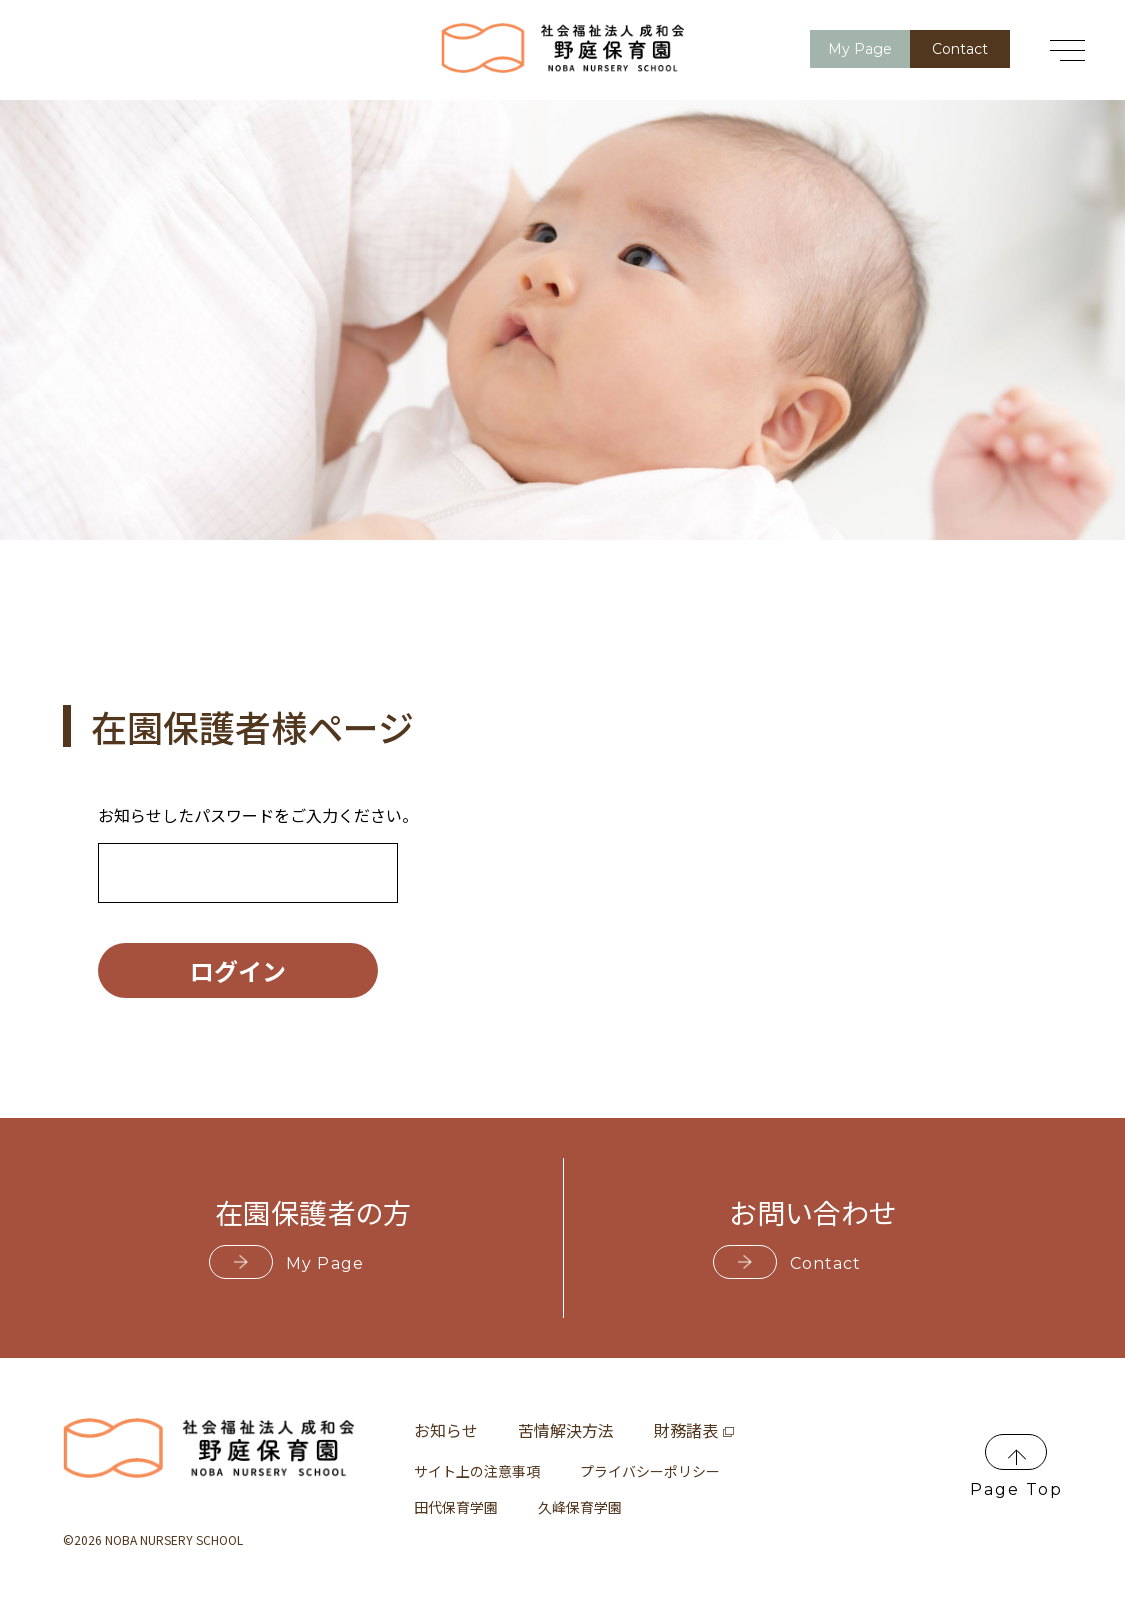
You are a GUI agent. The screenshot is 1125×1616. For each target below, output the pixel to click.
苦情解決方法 (566, 1430)
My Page (860, 49)
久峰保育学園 (580, 1507)
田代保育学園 (456, 1507)
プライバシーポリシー (650, 1471)
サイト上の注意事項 (477, 1471)
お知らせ (446, 1430)
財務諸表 (694, 1430)
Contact (960, 49)
